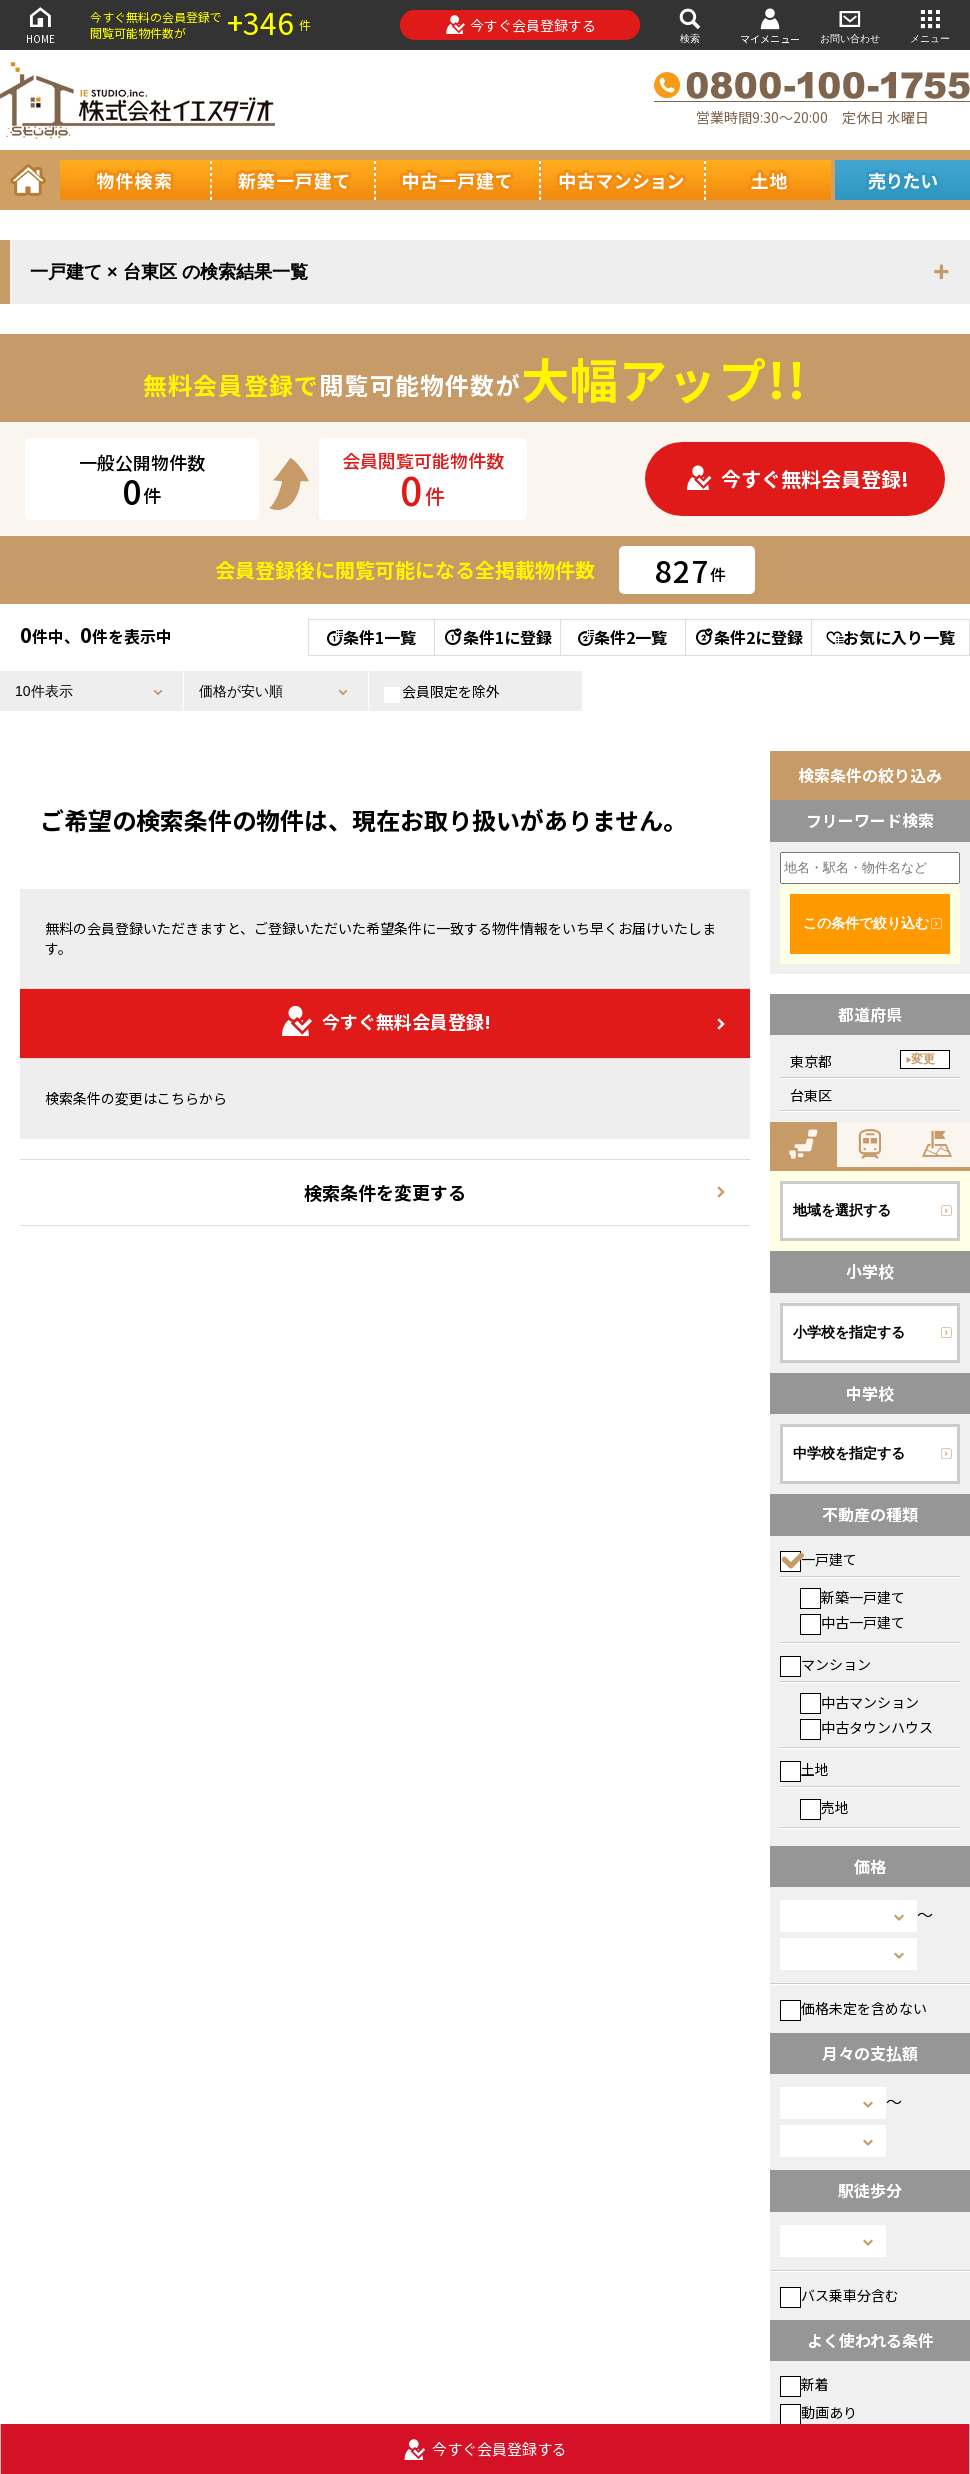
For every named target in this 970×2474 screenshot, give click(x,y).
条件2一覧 (622, 637)
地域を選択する (842, 1210)
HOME (40, 24)
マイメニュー (770, 25)
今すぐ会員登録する (520, 25)
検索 (690, 24)
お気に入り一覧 (890, 637)
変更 (923, 1059)
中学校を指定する (849, 1453)
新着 (804, 2384)
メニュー (930, 24)
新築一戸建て (852, 1597)
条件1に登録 (497, 637)
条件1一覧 (371, 637)
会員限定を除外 (442, 692)
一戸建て (818, 1559)
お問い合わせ (850, 24)
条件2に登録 (748, 637)
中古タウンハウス (866, 1727)
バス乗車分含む (839, 2295)
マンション (825, 1664)
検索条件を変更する (385, 1192)
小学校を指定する (849, 1332)
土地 (804, 1769)
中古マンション (859, 1702)
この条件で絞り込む (866, 923)
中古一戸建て (852, 1622)
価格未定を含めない (853, 2008)
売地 (824, 1807)
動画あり (818, 2412)
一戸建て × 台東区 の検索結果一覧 (169, 272)
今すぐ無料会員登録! (797, 478)
